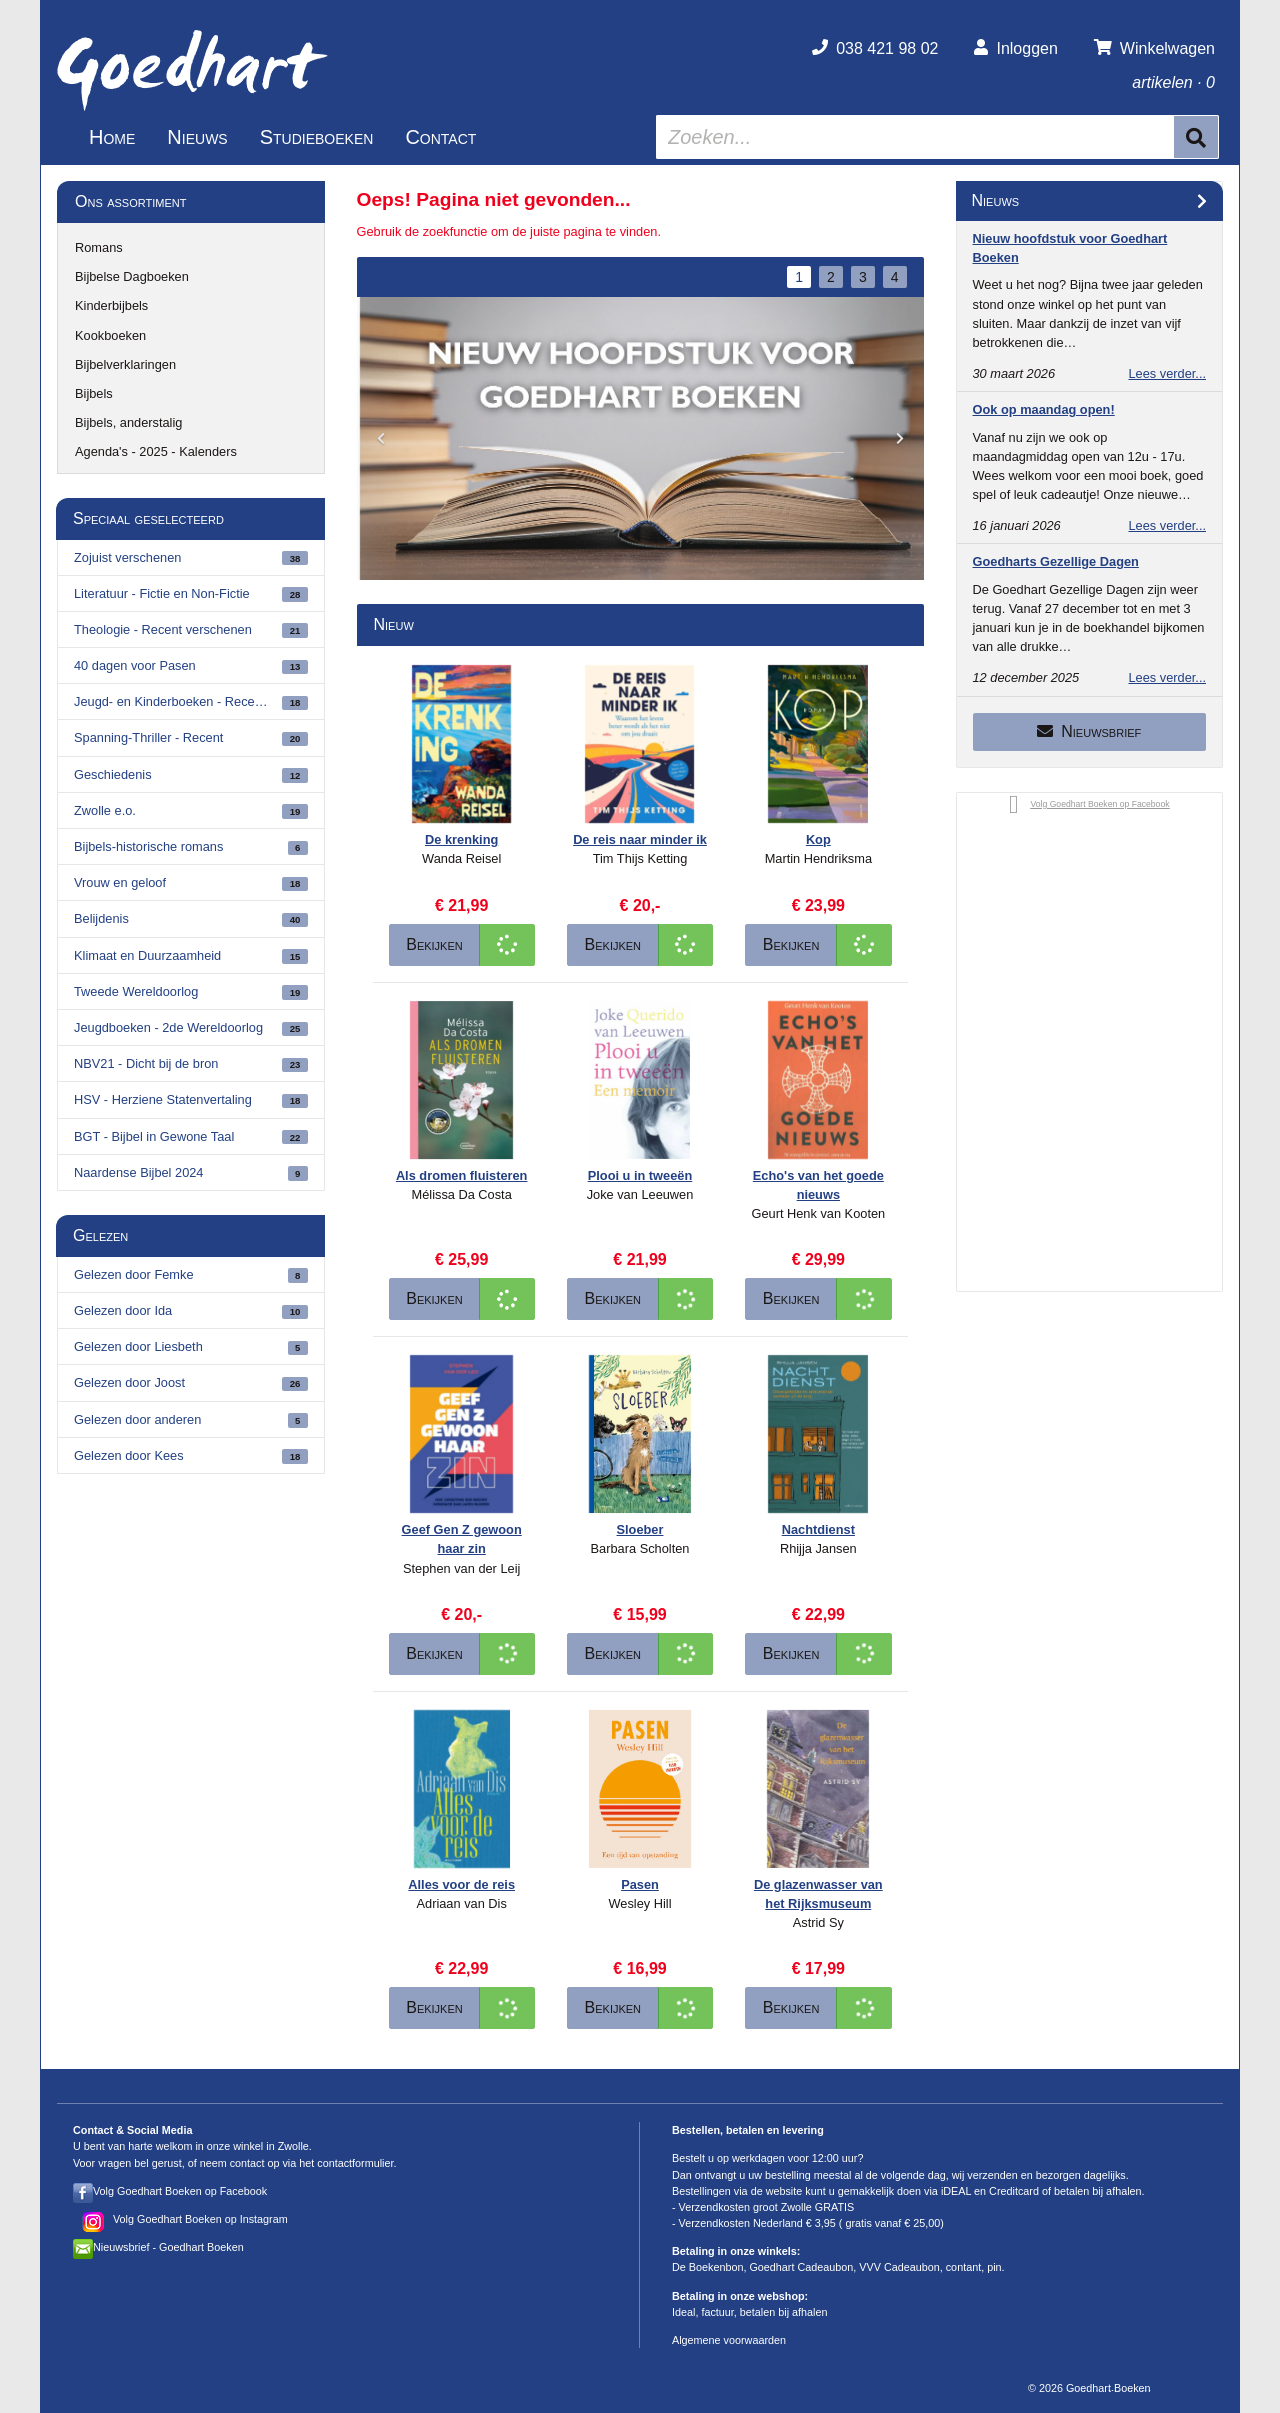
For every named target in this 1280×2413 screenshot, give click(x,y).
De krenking (461, 839)
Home (112, 137)
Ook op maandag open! (1044, 409)
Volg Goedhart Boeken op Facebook (180, 2191)
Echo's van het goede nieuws (818, 1185)
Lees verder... (1167, 373)
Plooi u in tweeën (640, 1175)
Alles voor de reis (461, 1884)
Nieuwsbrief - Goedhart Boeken (168, 2247)
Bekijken (434, 944)
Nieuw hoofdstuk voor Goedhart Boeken (1070, 248)
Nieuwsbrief (1089, 731)
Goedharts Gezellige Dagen (1056, 561)
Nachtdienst (818, 1529)
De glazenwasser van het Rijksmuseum (818, 1894)
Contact (440, 137)
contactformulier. (356, 2163)
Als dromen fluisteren (462, 1175)
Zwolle (293, 2146)
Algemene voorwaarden (729, 2340)
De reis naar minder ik (640, 839)
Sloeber (640, 1529)
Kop (818, 839)
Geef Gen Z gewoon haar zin (462, 1539)
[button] (381, 439)
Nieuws (197, 137)
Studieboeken (317, 137)
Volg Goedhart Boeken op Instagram (200, 2219)
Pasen (640, 1884)
